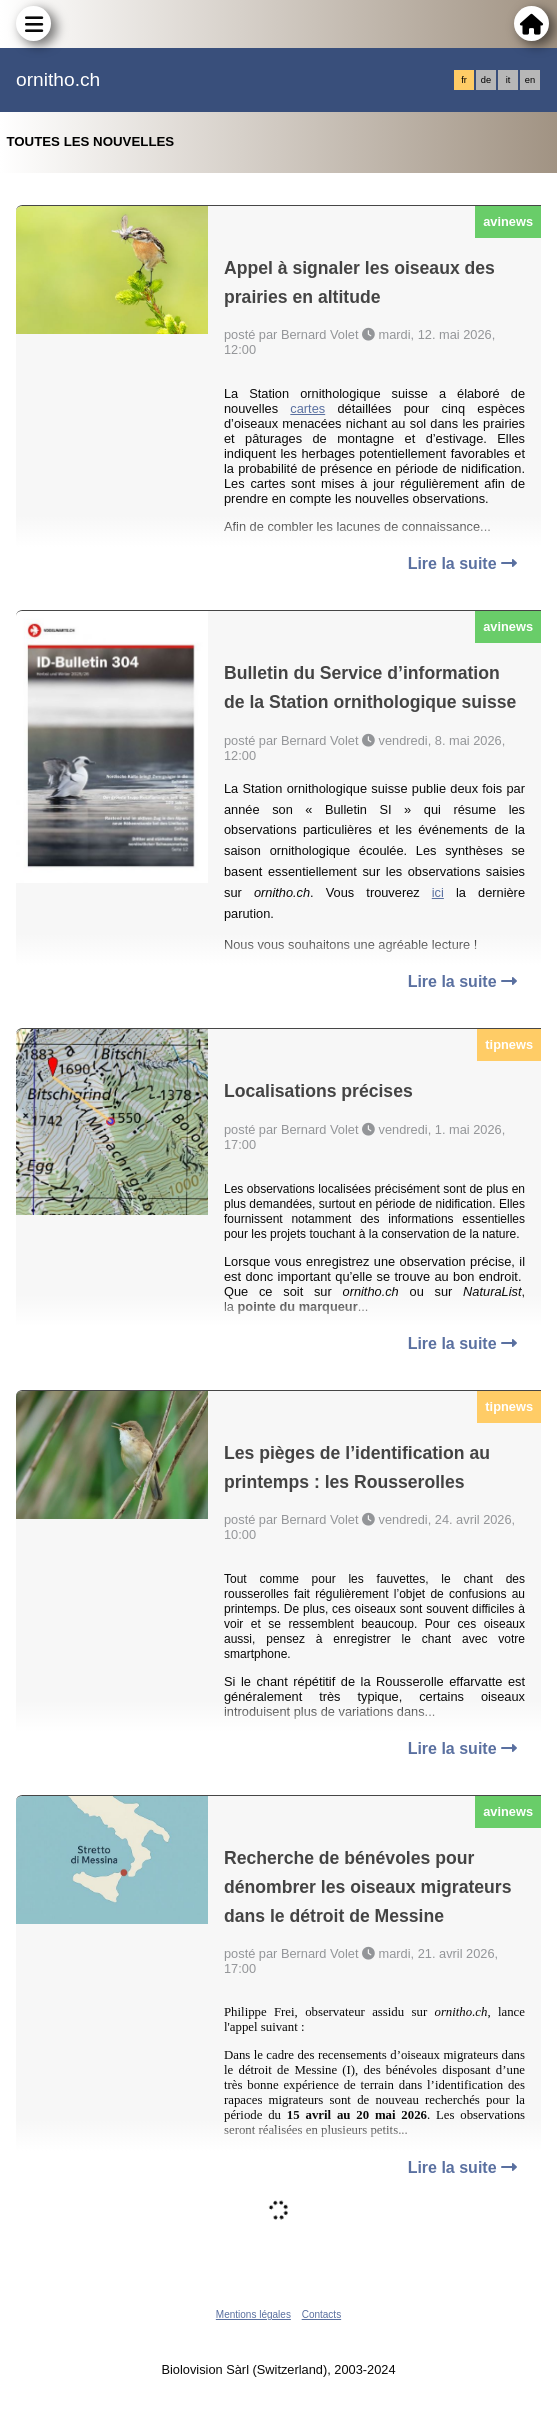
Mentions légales (253, 2314)
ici (438, 892)
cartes (307, 408)
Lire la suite (462, 563)
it (508, 80)
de (486, 80)
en (530, 80)
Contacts (321, 2314)
